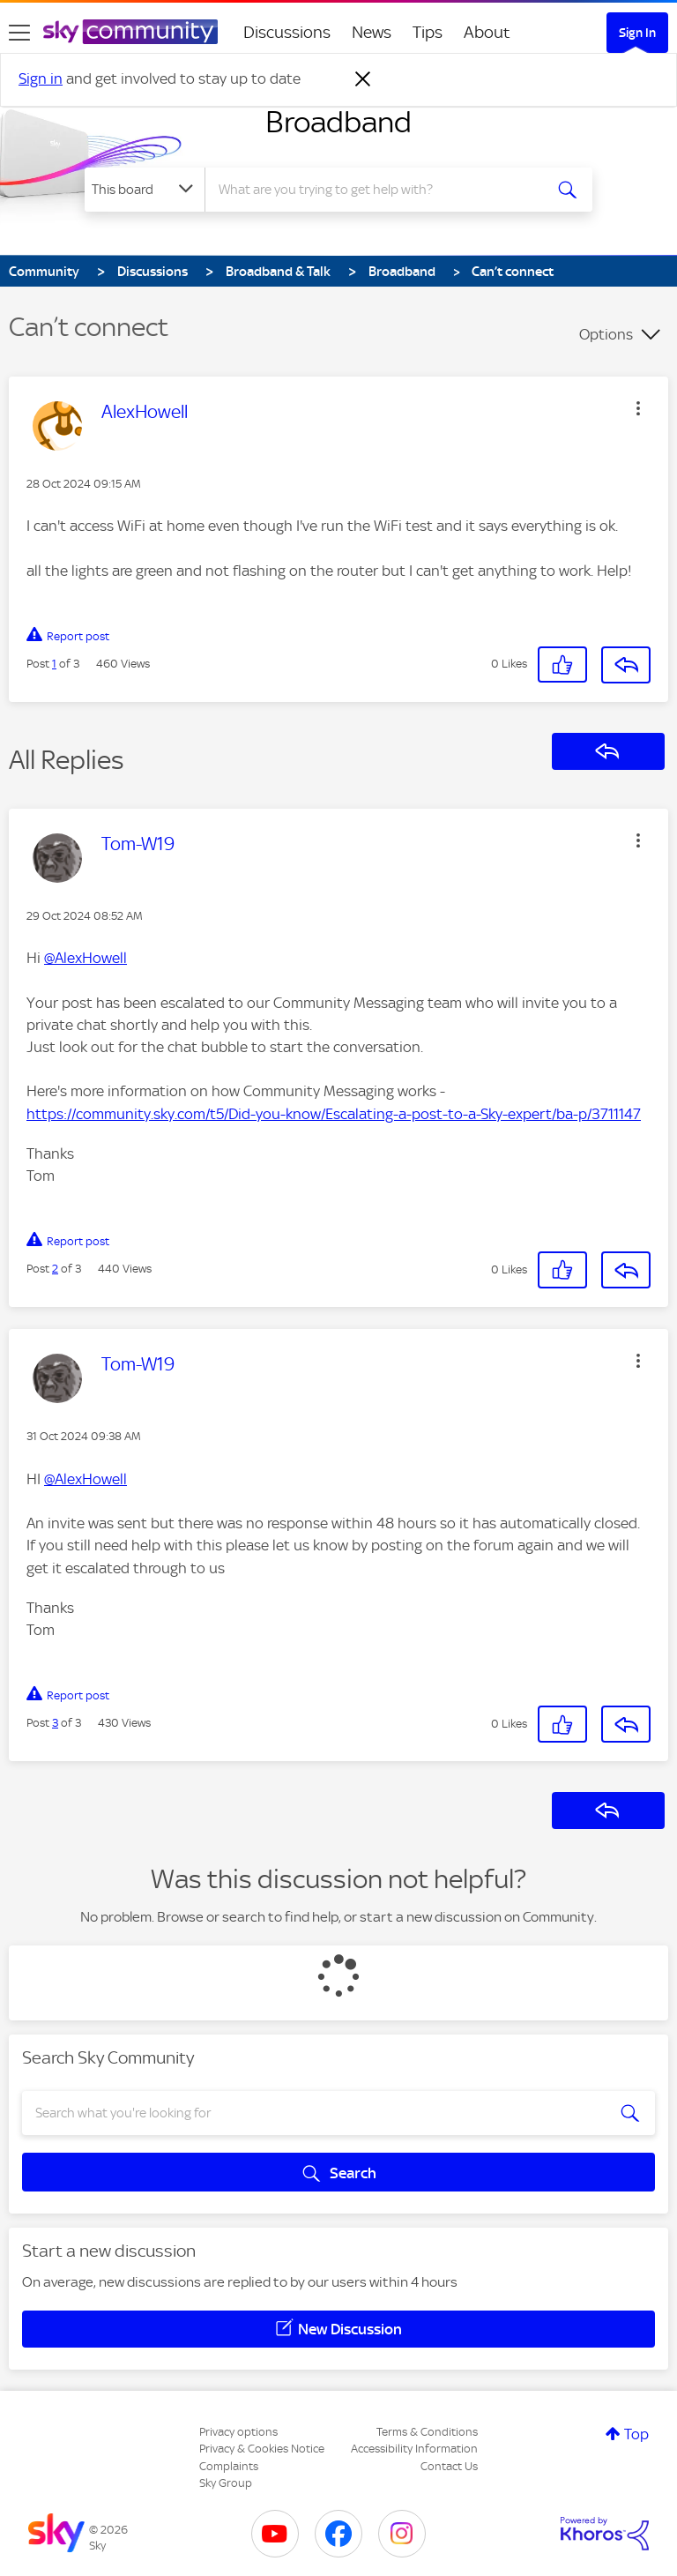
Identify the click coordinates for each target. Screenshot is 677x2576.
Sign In (637, 33)
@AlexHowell (85, 958)
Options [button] (606, 334)
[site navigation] (19, 32)
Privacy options (238, 2431)
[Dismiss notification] (363, 79)
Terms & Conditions (427, 2431)
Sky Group (225, 2483)
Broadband (338, 121)
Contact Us (449, 2466)
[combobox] (379, 190)
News (371, 32)
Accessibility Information (414, 2448)
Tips (428, 32)
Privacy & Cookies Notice (261, 2448)
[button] (638, 408)
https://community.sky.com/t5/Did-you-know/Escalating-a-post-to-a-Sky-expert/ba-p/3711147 (333, 1114)
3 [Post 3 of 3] (55, 1722)
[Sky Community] (130, 32)
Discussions (287, 32)
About (487, 32)
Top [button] (636, 2434)
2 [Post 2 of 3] (55, 1268)
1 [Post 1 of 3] (54, 663)
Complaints (228, 2466)
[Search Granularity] (145, 190)
